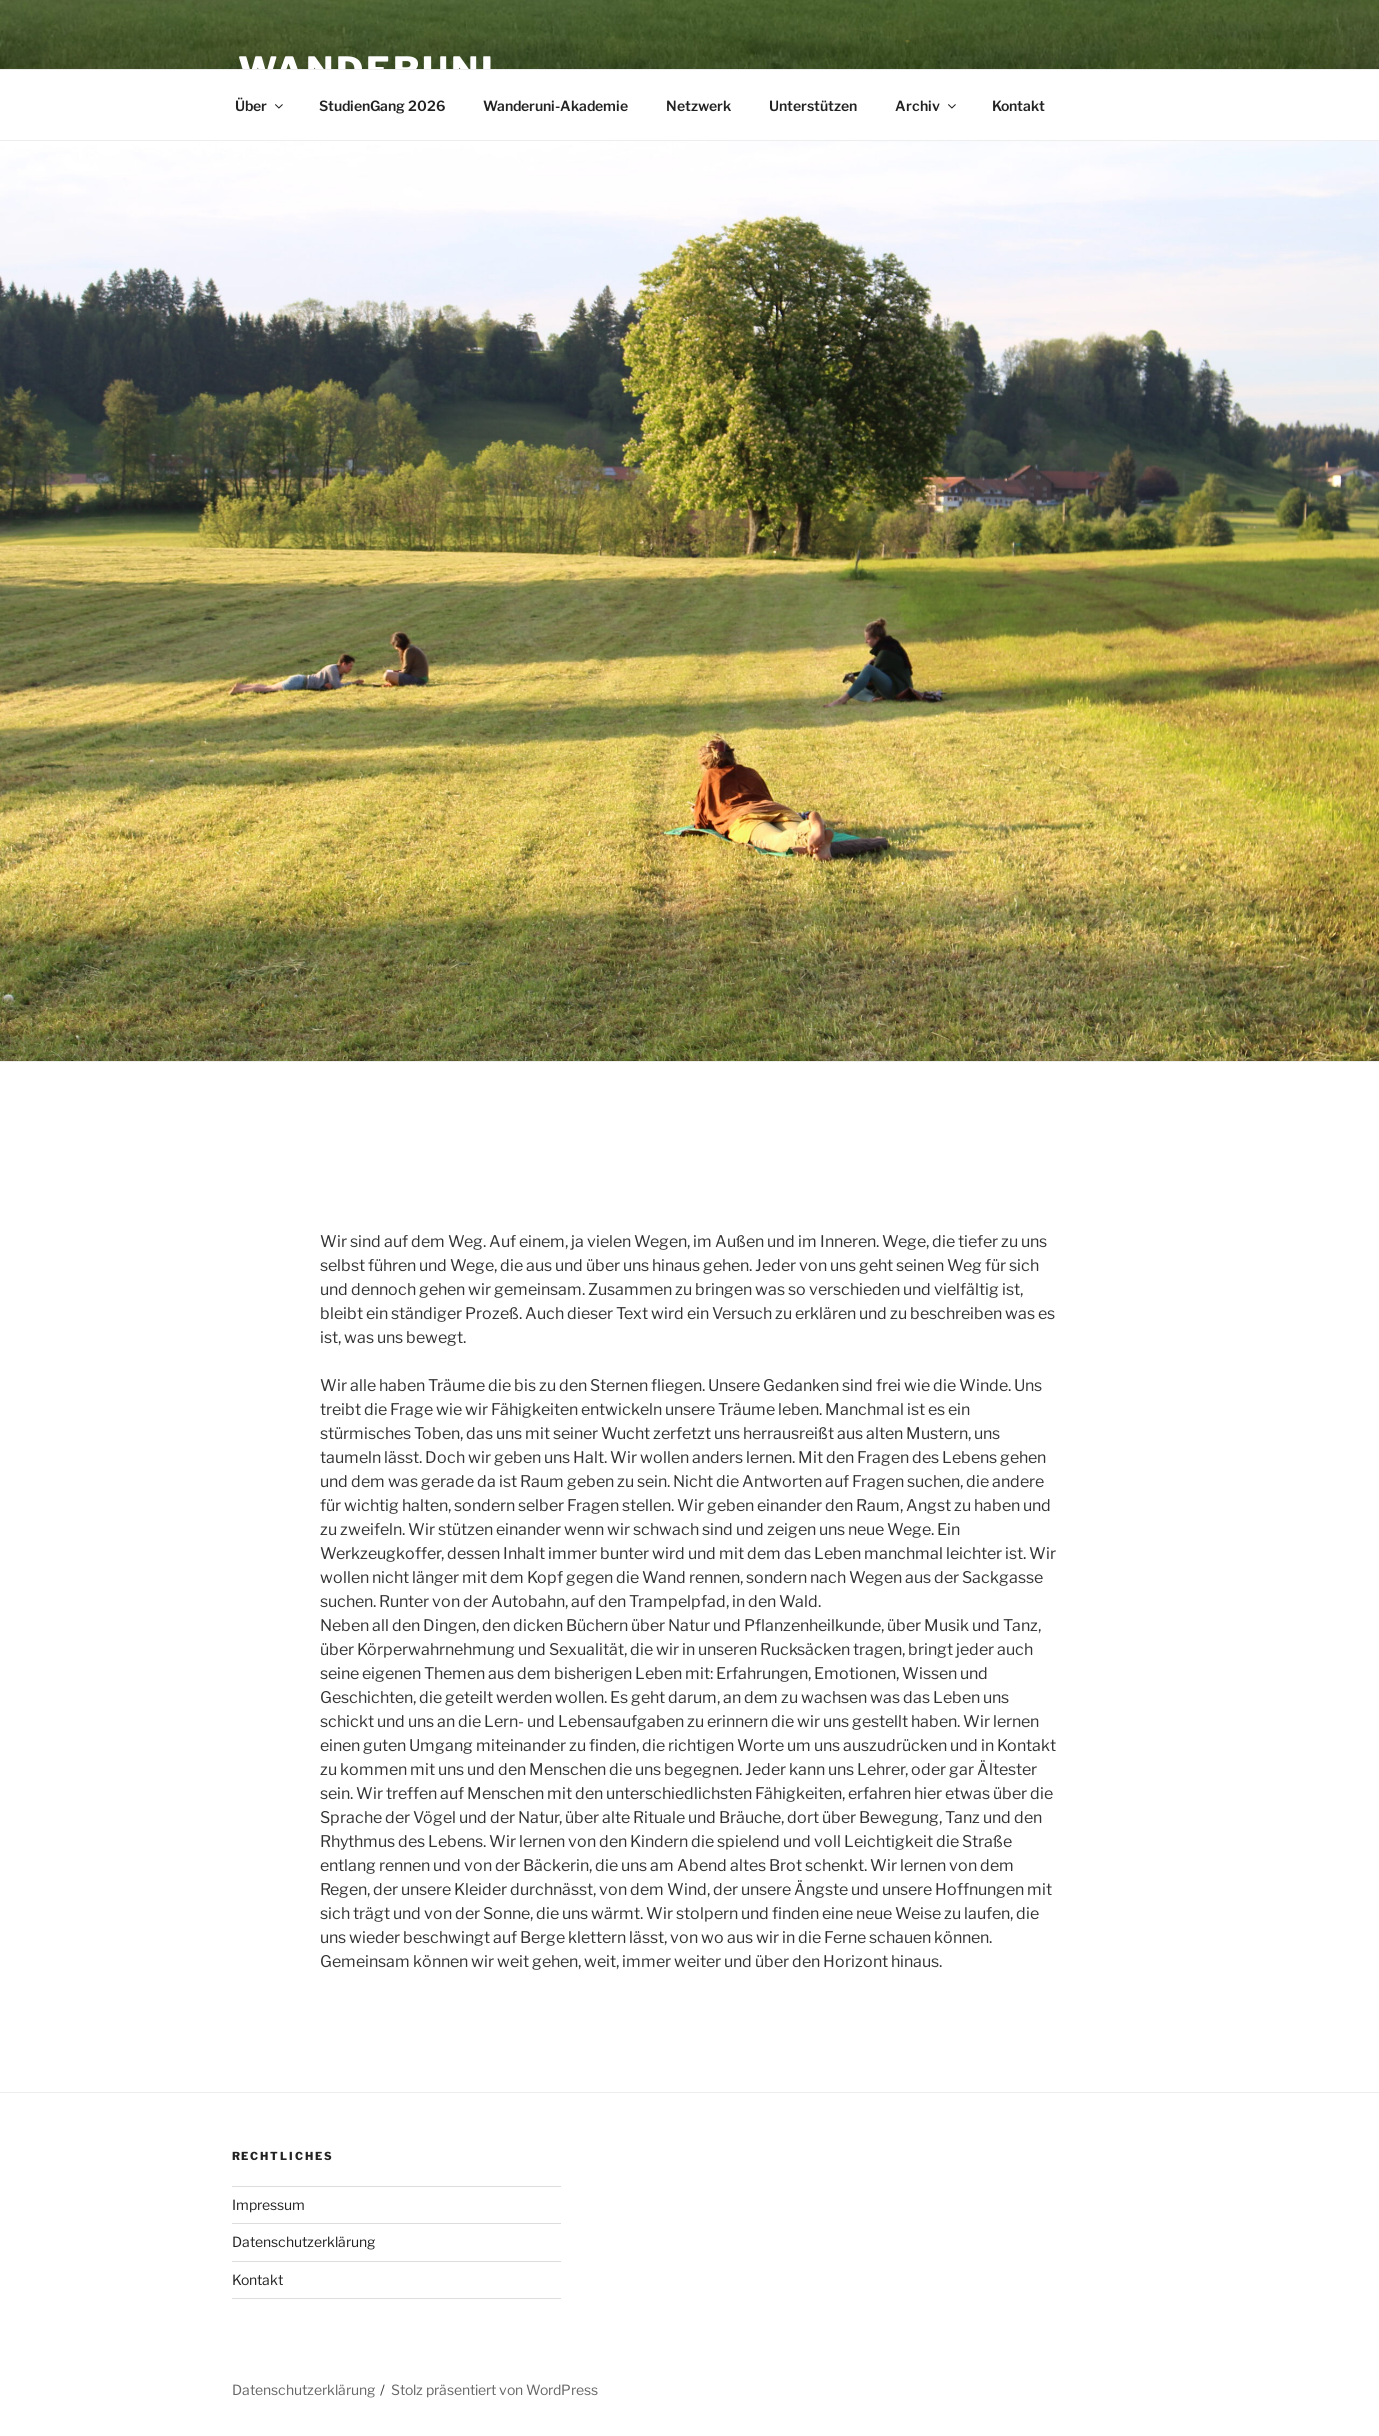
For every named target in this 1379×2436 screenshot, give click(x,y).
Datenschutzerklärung (303, 2241)
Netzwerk (698, 105)
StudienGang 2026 (382, 105)
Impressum (268, 2204)
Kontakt (1018, 105)
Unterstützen (813, 105)
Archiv (927, 105)
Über (260, 105)
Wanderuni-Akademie (555, 105)
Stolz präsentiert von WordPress (494, 2389)
